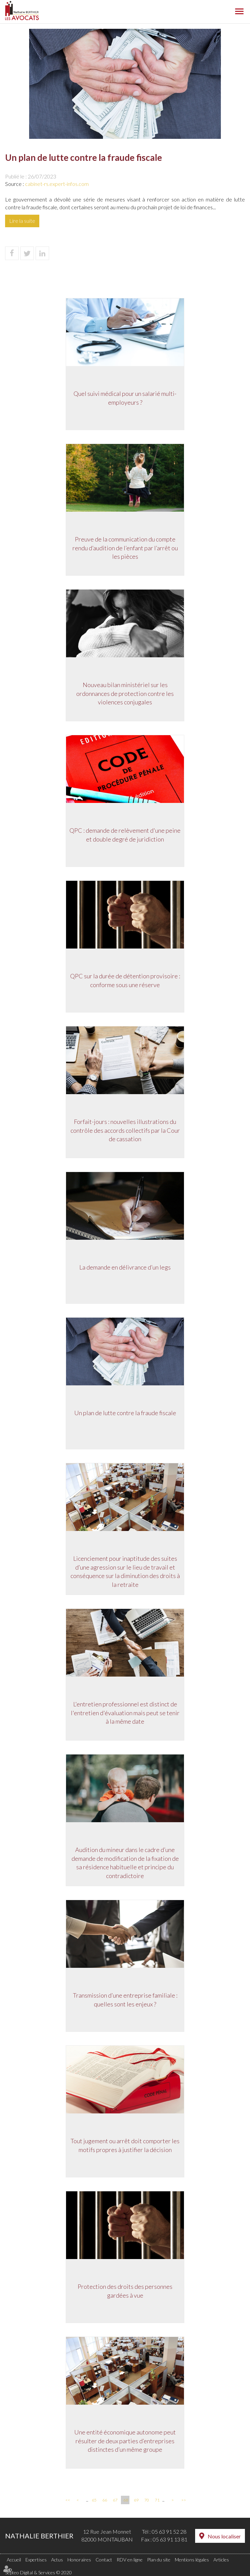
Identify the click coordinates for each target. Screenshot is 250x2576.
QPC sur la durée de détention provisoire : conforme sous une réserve (125, 981)
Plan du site (158, 2559)
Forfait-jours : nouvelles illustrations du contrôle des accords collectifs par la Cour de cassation (125, 1130)
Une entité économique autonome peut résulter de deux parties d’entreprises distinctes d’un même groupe (125, 2441)
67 (115, 2500)
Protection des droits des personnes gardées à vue (125, 2291)
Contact (104, 2559)
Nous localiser (224, 2536)
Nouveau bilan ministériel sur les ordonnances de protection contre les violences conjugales (125, 693)
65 (94, 2500)
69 (136, 2500)
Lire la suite (22, 220)
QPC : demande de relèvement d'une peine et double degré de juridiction (125, 835)
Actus (57, 2559)
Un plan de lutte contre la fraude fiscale (125, 1413)
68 (125, 2500)
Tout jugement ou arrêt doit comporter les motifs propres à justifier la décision (125, 2145)
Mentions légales (192, 2559)
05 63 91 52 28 (169, 2531)
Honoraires (79, 2559)
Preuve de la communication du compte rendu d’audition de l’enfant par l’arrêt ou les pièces (125, 548)
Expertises (36, 2559)
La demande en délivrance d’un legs (125, 1267)
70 (146, 2500)
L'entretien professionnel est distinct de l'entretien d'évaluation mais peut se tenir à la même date (125, 1713)
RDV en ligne (130, 2559)
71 (157, 2500)
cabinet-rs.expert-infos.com (57, 183)
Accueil (14, 2559)
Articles (221, 2559)
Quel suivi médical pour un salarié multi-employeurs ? (125, 398)
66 (104, 2500)
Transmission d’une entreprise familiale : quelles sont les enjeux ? (125, 2000)
